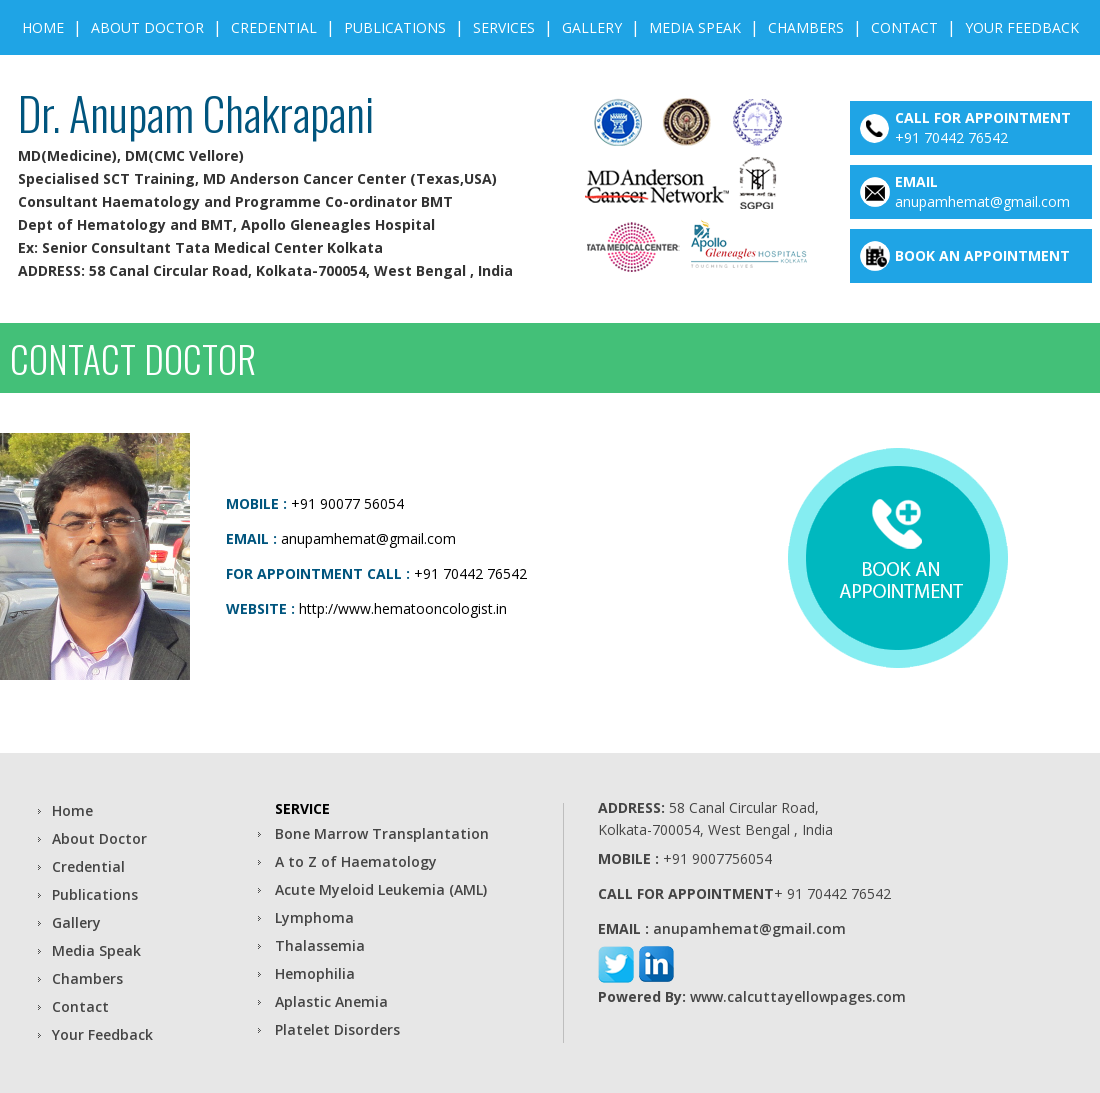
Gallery (76, 922)
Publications (395, 27)
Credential (274, 27)
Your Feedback (1022, 27)
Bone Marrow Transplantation (382, 833)
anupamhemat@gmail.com (982, 201)
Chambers (806, 27)
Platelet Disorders (337, 1029)
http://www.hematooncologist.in (403, 608)
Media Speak (695, 27)
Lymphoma (314, 917)
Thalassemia (320, 945)
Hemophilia (315, 973)
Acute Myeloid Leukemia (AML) (381, 889)
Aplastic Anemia (331, 1001)
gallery (592, 27)
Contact (904, 27)
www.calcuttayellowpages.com (798, 996)
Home (43, 27)
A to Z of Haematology (356, 861)
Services (504, 27)
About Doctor (147, 27)
